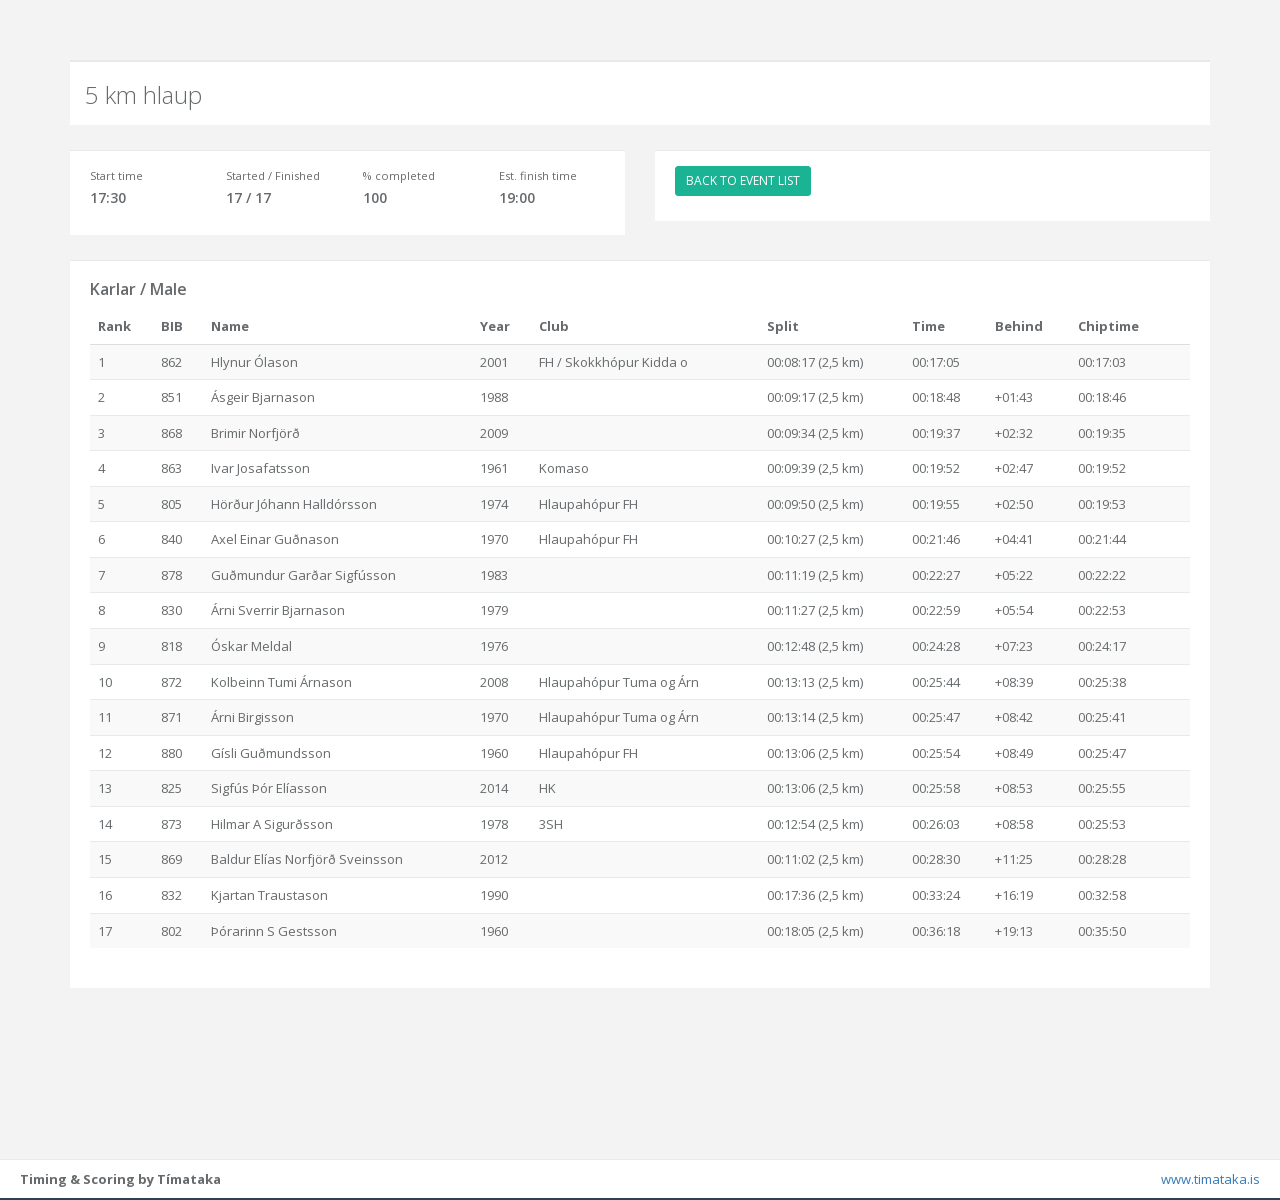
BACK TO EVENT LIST (743, 180)
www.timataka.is (1210, 1180)
